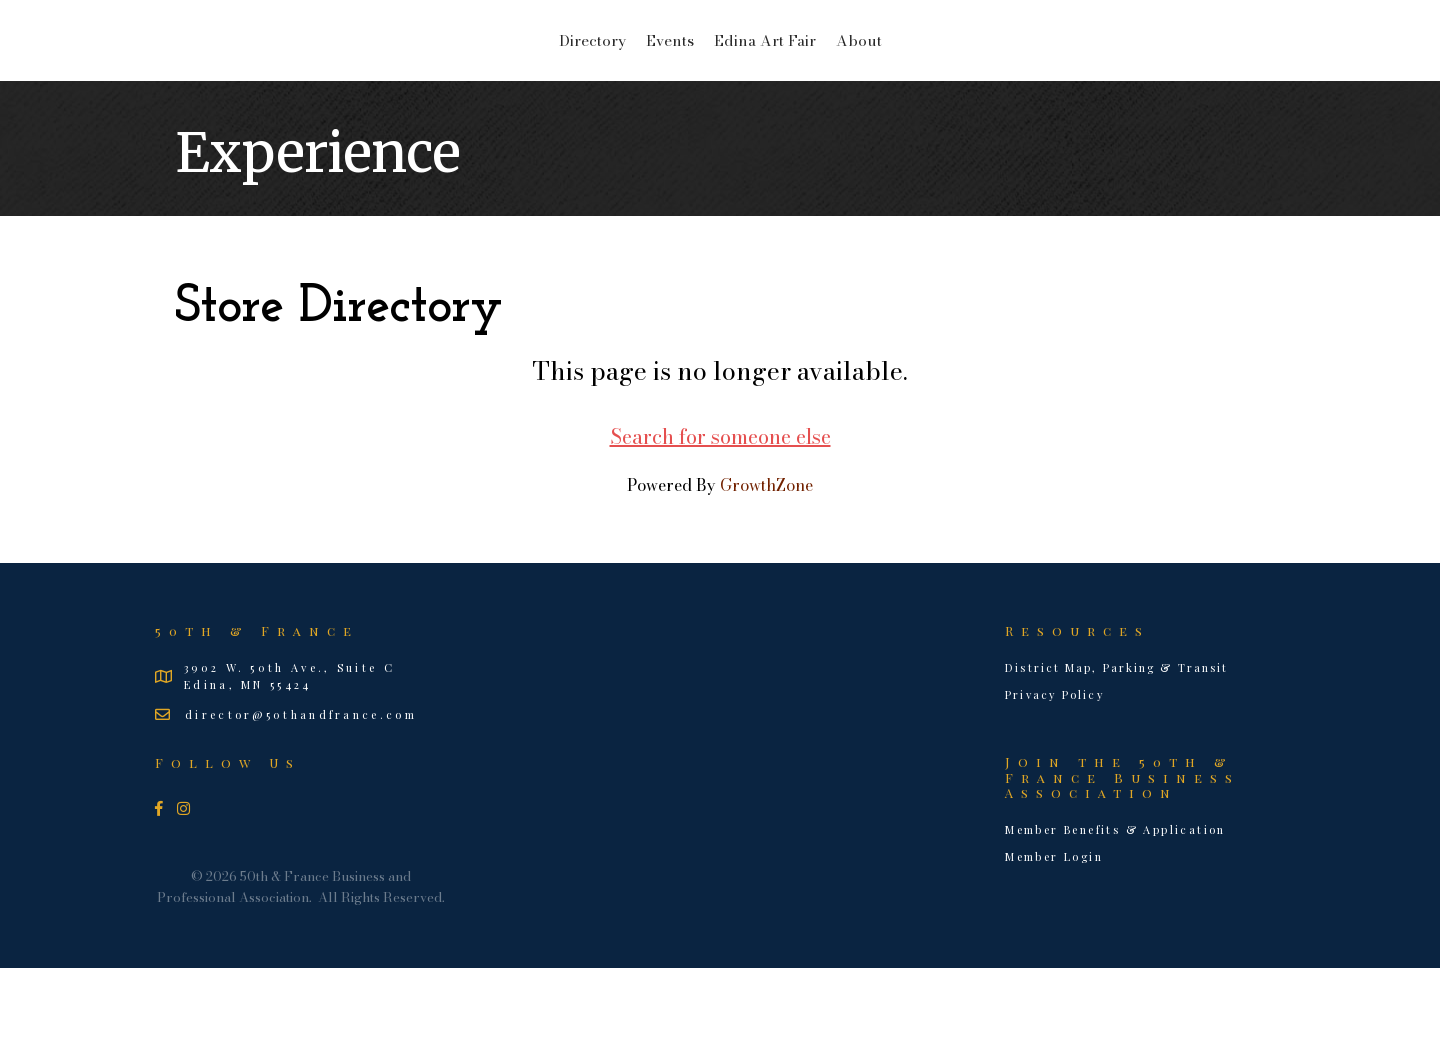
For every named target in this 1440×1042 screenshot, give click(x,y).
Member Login (1054, 930)
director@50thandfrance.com (301, 788)
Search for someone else (720, 510)
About (1017, 75)
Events (511, 75)
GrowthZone (766, 559)
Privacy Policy (1054, 768)
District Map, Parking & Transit (1116, 741)
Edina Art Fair (923, 75)
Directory (433, 75)
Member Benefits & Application (1115, 903)
